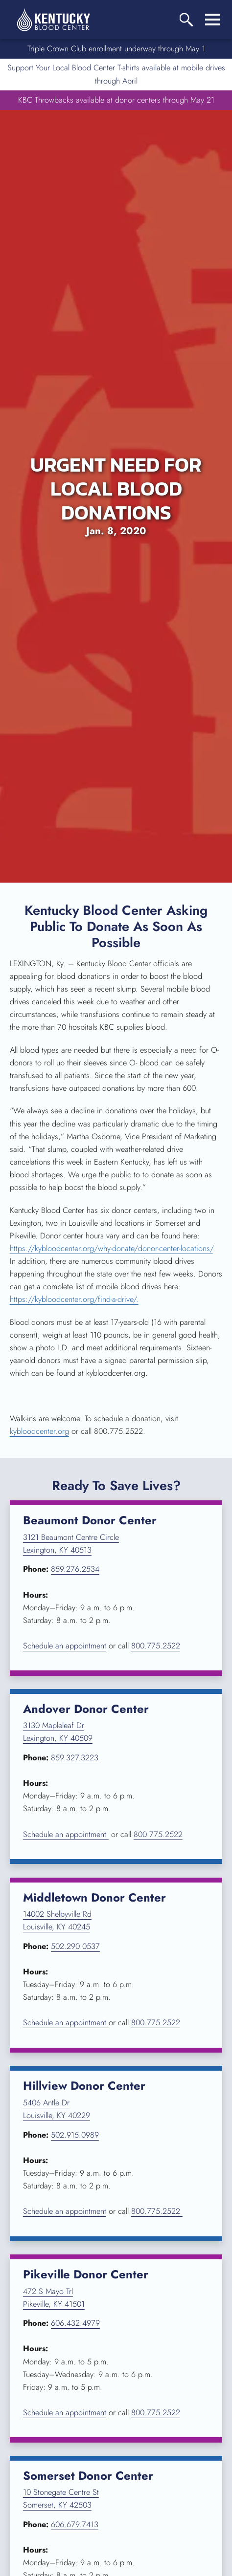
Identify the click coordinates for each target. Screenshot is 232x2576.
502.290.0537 (75, 1946)
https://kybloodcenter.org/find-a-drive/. (74, 1299)
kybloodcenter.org (39, 1431)
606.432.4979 (75, 2323)
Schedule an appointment (64, 1645)
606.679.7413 (74, 2524)
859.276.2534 (75, 1569)
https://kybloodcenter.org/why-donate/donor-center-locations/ (111, 1248)
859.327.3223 (74, 1757)
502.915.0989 (75, 2135)
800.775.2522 (155, 1645)
